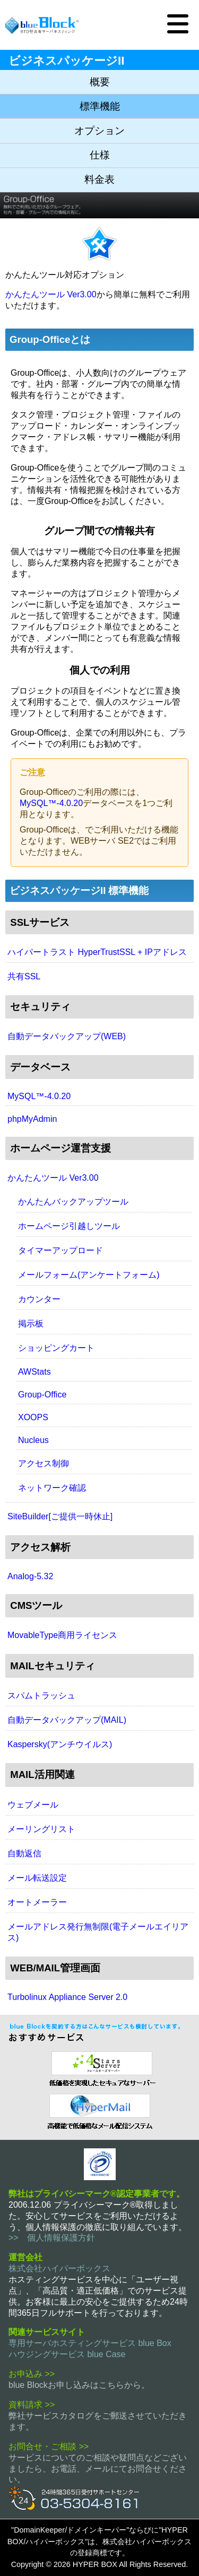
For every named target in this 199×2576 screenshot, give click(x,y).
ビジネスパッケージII (66, 60)
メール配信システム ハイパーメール (99, 2110)
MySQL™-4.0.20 (51, 803)
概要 (100, 81)
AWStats (34, 1371)
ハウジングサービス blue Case (67, 2354)
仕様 (100, 155)
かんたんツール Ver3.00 (51, 294)
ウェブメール (32, 1804)
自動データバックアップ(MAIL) (66, 1719)
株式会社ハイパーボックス (59, 2268)
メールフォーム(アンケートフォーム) (89, 1274)
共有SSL (23, 976)
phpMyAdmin (32, 1118)
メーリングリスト (41, 1829)
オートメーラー (37, 1902)
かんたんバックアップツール (73, 1201)
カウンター (39, 1299)
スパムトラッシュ (41, 1695)
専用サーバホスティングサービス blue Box (89, 2343)
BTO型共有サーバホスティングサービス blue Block (42, 25)
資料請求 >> (31, 2404)
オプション (99, 130)
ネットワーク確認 (52, 1487)
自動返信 (24, 1853)
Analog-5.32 (30, 1576)
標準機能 (100, 106)
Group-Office (42, 1394)
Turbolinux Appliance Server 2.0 (67, 1997)
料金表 (99, 179)
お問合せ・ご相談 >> (48, 2446)
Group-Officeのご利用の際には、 (82, 791)
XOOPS (33, 1417)
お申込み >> (31, 2373)
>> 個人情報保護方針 (51, 2237)
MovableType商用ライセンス (62, 1635)
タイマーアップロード (60, 1250)
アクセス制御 (43, 1463)
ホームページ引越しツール (69, 1226)
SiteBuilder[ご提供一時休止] (60, 1516)
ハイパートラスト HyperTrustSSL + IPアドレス (97, 952)
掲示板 (31, 1323)
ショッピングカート (56, 1347)
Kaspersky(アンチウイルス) (59, 1744)
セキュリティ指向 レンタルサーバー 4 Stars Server (99, 2068)
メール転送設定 (37, 1877)
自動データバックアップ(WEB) (66, 1036)
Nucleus (33, 1440)
